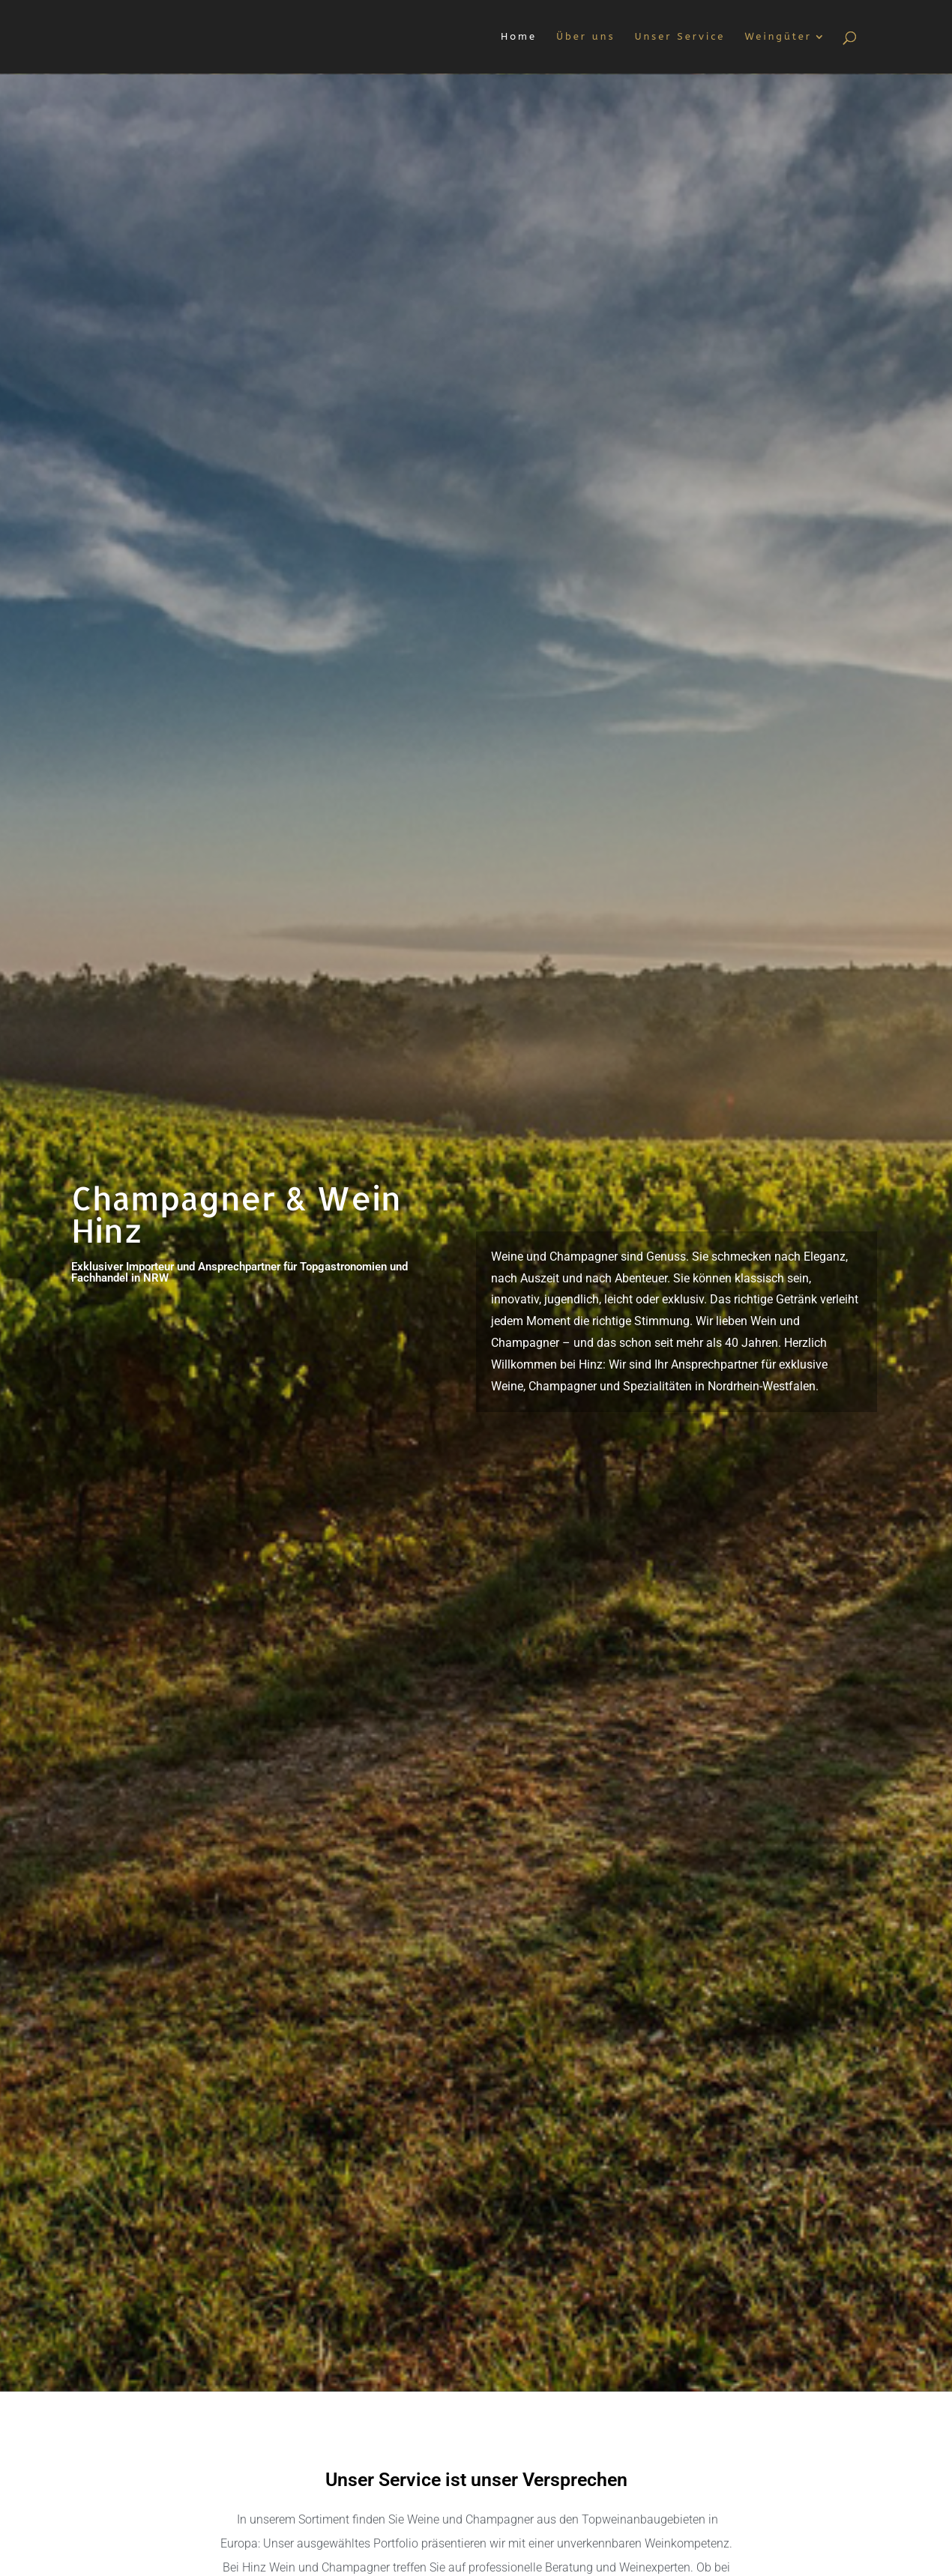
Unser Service (680, 36)
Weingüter (778, 36)
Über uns (585, 36)
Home (519, 36)
